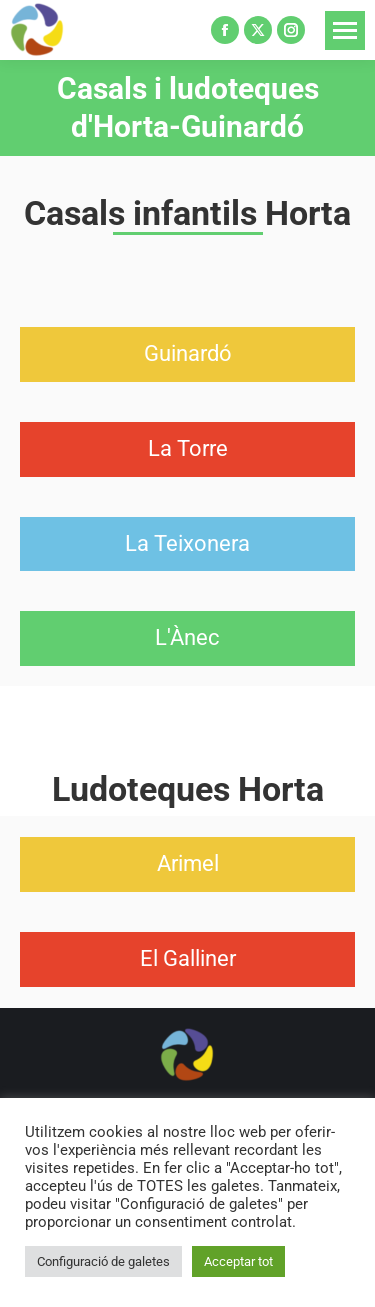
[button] (188, 354)
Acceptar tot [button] (238, 1261)
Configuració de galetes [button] (103, 1261)
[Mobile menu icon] (345, 30)
